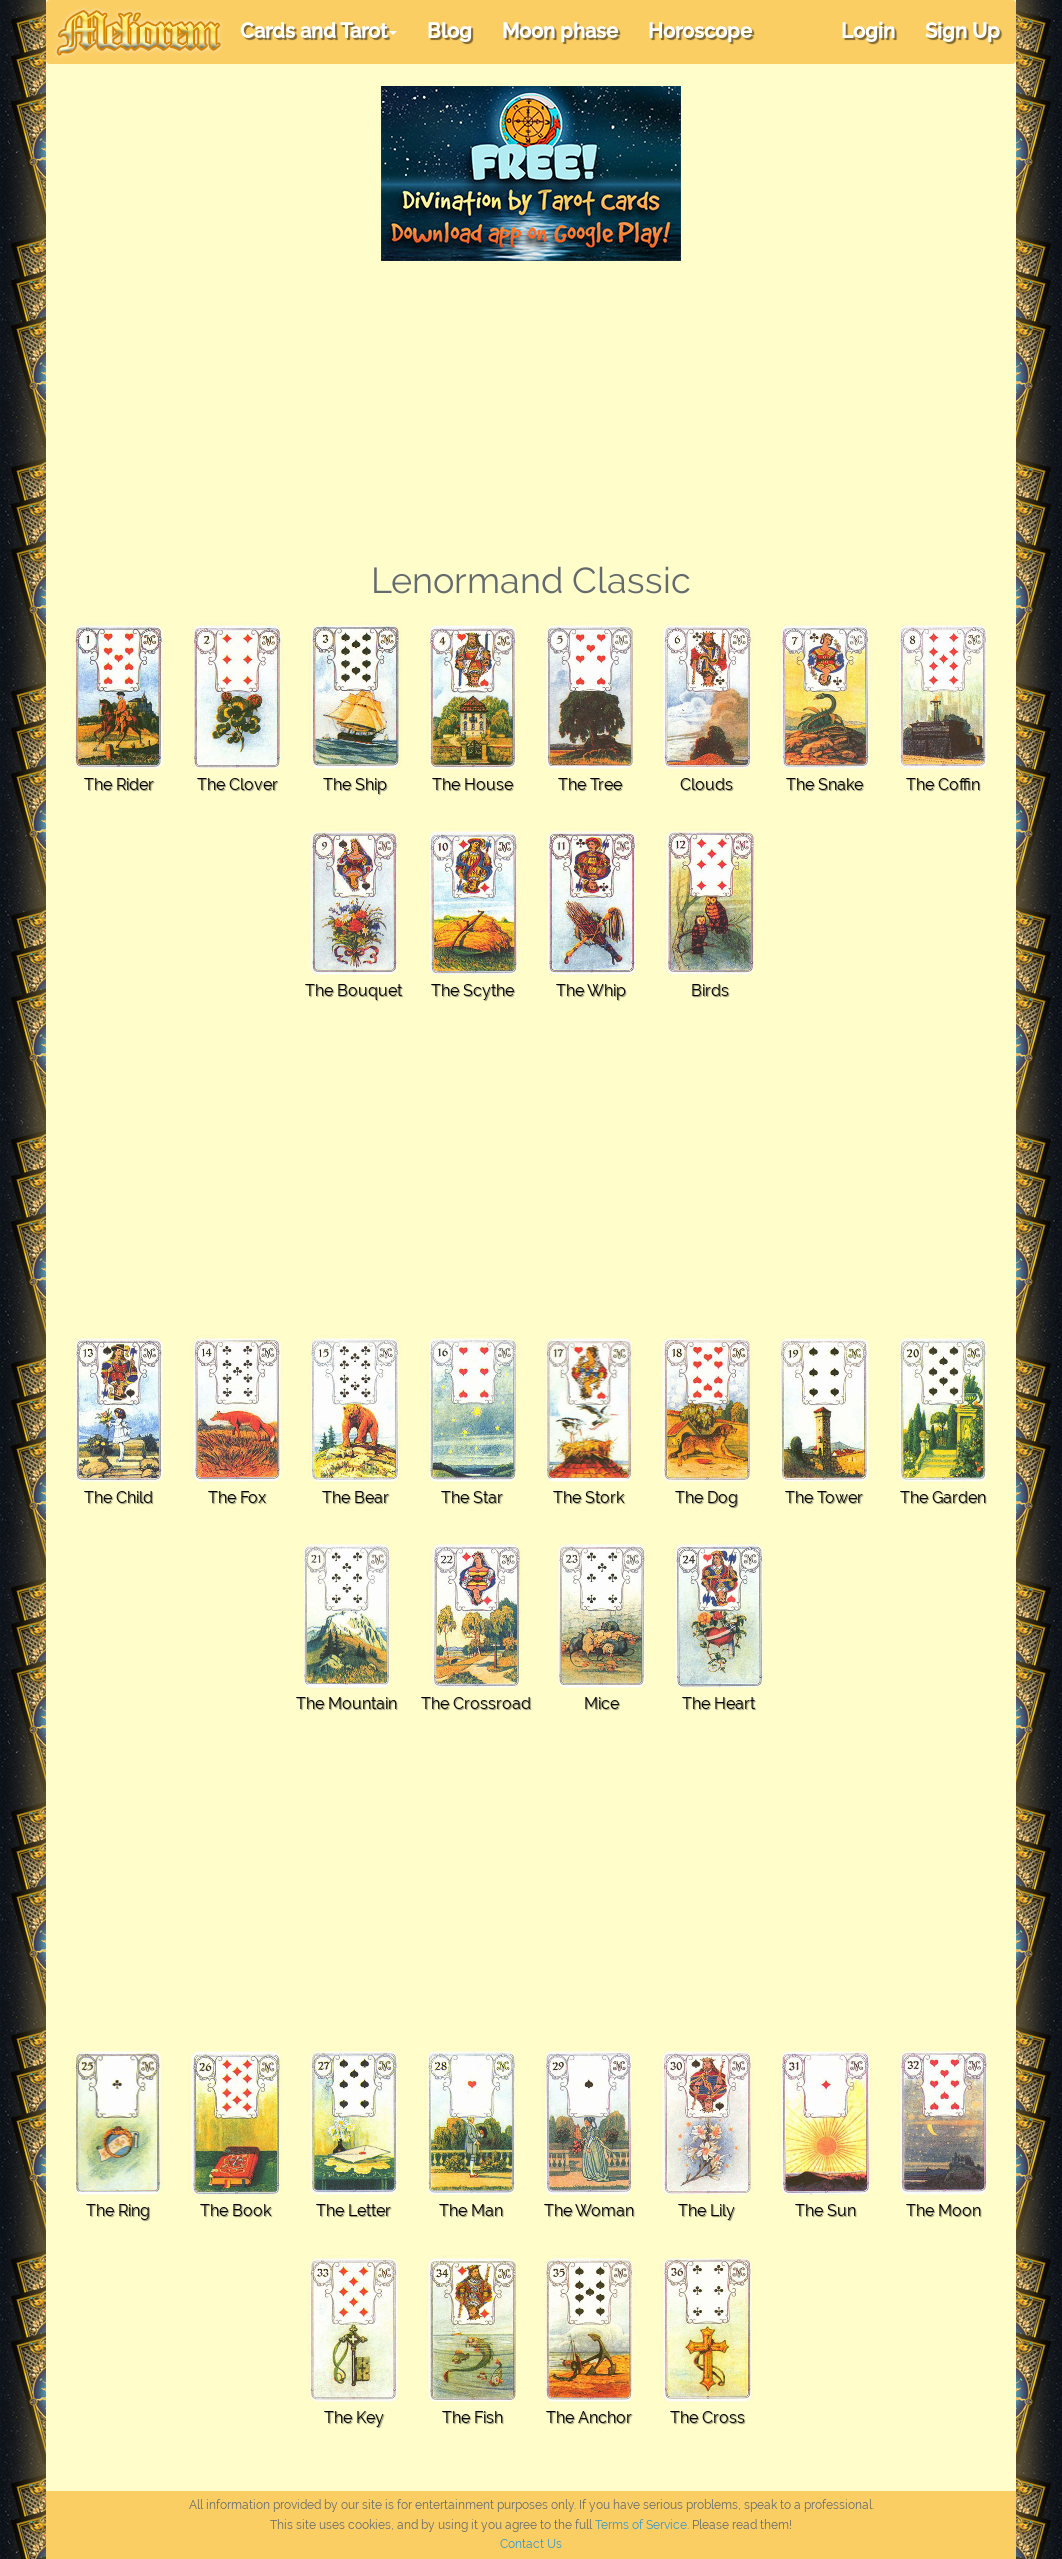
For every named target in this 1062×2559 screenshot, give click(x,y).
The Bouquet (353, 990)
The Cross (707, 2417)
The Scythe (472, 990)
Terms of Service (641, 2525)
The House (472, 784)
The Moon (943, 2210)
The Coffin (943, 784)
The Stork (588, 1497)
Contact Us (531, 2544)
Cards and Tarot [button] (318, 31)
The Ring (118, 2210)
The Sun (825, 2210)
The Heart (718, 1703)
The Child (118, 1497)
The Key (354, 2417)
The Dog (706, 1497)
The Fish (472, 2417)
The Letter (353, 2210)
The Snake (824, 784)
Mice (601, 1703)
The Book (235, 2210)
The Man (471, 2210)
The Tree (590, 784)
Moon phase (560, 31)
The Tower (824, 1497)
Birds (710, 990)
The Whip (591, 990)
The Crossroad (476, 1703)
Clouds (706, 784)
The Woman (589, 2210)
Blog (449, 31)
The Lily (706, 2210)
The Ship (355, 784)
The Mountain (346, 1703)
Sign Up (962, 31)
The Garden (943, 1497)
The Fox (237, 1497)
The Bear (355, 1497)
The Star (472, 1497)
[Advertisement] (531, 411)
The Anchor (589, 2417)
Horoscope (700, 31)
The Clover (237, 784)
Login (868, 31)
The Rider (119, 784)
